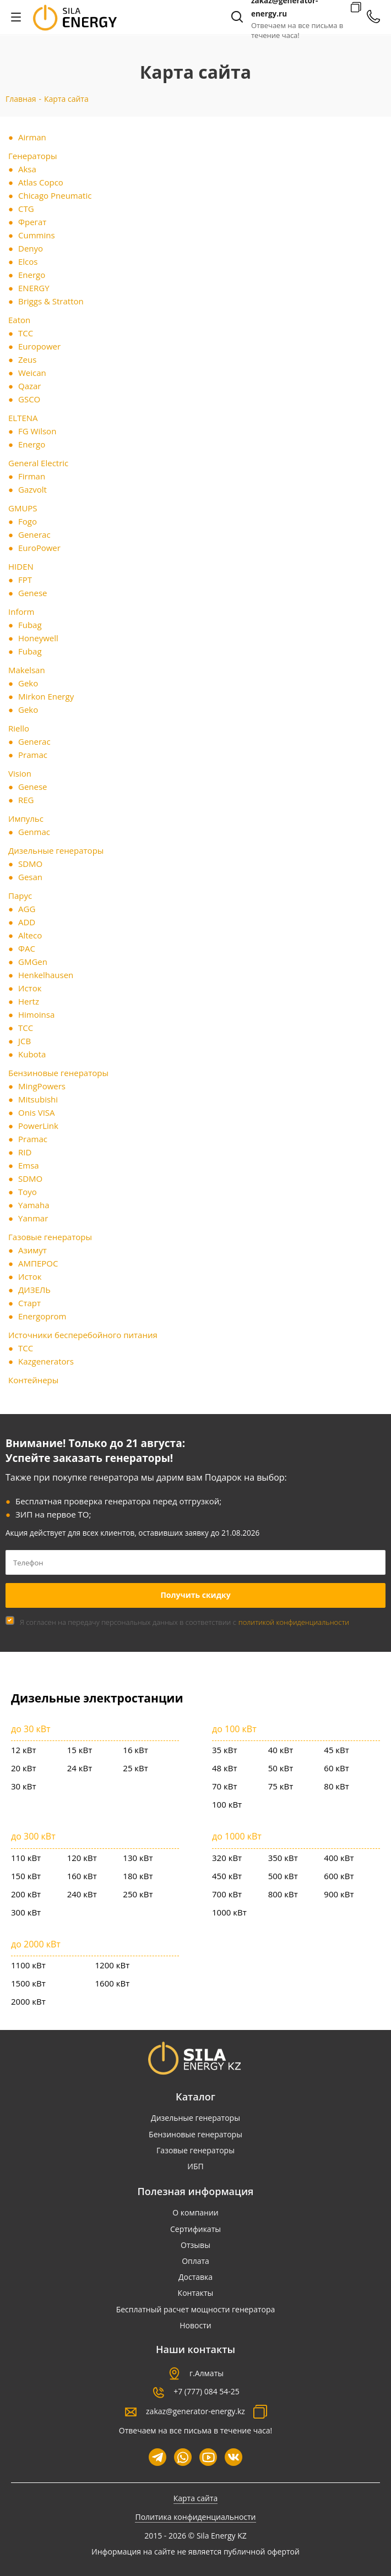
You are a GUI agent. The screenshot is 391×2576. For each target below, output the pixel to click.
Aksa (27, 168)
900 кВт (339, 1894)
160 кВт (82, 1875)
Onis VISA (36, 1112)
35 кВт (224, 1749)
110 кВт (26, 1857)
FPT (25, 579)
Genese (32, 592)
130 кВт (138, 1857)
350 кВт (283, 1857)
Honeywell (38, 637)
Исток (29, 988)
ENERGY (34, 287)
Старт (29, 1302)
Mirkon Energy (46, 696)
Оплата (195, 2261)
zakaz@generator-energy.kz (195, 2411)
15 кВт (80, 1749)
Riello (18, 728)
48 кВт (224, 1767)
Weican (32, 372)
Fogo (27, 521)
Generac (34, 534)
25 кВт (135, 1767)
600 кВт (339, 1875)
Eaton (19, 319)
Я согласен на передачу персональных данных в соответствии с (184, 1622)
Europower (39, 346)
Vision (19, 773)
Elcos (27, 261)
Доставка (195, 2277)
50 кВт (281, 1767)
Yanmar (33, 1218)
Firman (31, 476)
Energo (31, 274)
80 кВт (336, 1786)
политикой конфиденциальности (293, 1622)
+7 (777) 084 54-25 (206, 2391)
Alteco (30, 935)
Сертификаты (195, 2229)
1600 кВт (112, 1983)
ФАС (26, 948)
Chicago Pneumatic (54, 195)
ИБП (195, 2166)
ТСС (25, 333)
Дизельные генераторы (56, 850)
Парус (20, 895)
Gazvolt (32, 489)
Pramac (32, 754)
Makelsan (26, 669)
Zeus (27, 359)
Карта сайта (195, 2498)
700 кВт (227, 1894)
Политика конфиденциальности (195, 2517)
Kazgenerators (46, 1361)
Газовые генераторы (50, 1236)
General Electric (38, 462)
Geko (28, 683)
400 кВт (339, 1857)
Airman (32, 137)
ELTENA (23, 417)
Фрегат (32, 221)
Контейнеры (33, 1379)
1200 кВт (112, 1965)
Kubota (32, 1054)
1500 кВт (28, 1983)
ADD (26, 921)
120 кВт (82, 1857)
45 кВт (336, 1749)
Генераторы (32, 155)
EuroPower (39, 547)
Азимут (32, 1250)
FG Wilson (37, 430)
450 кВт (227, 1875)
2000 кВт (28, 2001)
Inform (21, 611)
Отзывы (195, 2245)
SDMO (30, 863)
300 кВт (26, 1912)
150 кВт (26, 1875)
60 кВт (336, 1767)
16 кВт (135, 1749)
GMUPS (22, 508)
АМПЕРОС (38, 1263)
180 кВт (138, 1875)
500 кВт (283, 1875)
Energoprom (42, 1316)
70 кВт (224, 1786)
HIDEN (21, 566)
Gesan (30, 876)
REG (26, 799)
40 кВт (281, 1749)
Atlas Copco (40, 182)
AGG (26, 908)
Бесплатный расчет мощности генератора (195, 2309)
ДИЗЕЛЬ (34, 1289)
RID (24, 1152)
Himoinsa (36, 1014)
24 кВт (80, 1767)
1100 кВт (28, 1965)
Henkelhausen (45, 974)
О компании (195, 2212)
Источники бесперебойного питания (83, 1334)
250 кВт (138, 1894)
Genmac (34, 831)
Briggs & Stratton (51, 301)
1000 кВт (229, 1912)
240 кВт (82, 1894)
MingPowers (42, 1085)
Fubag (30, 624)
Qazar (29, 385)
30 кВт (23, 1786)
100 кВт (227, 1804)
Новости (195, 2325)
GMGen (32, 961)
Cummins (36, 235)
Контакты (196, 2293)
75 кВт (281, 1786)
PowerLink (38, 1125)
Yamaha (33, 1204)
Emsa (28, 1165)
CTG (26, 208)
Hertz (28, 1001)
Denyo (30, 248)
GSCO (29, 399)
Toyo (27, 1191)
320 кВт (227, 1857)
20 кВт (23, 1767)
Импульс (26, 818)
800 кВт (283, 1894)
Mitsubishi (38, 1099)
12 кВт (23, 1749)
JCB (24, 1040)
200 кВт (26, 1894)
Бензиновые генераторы (58, 1072)
